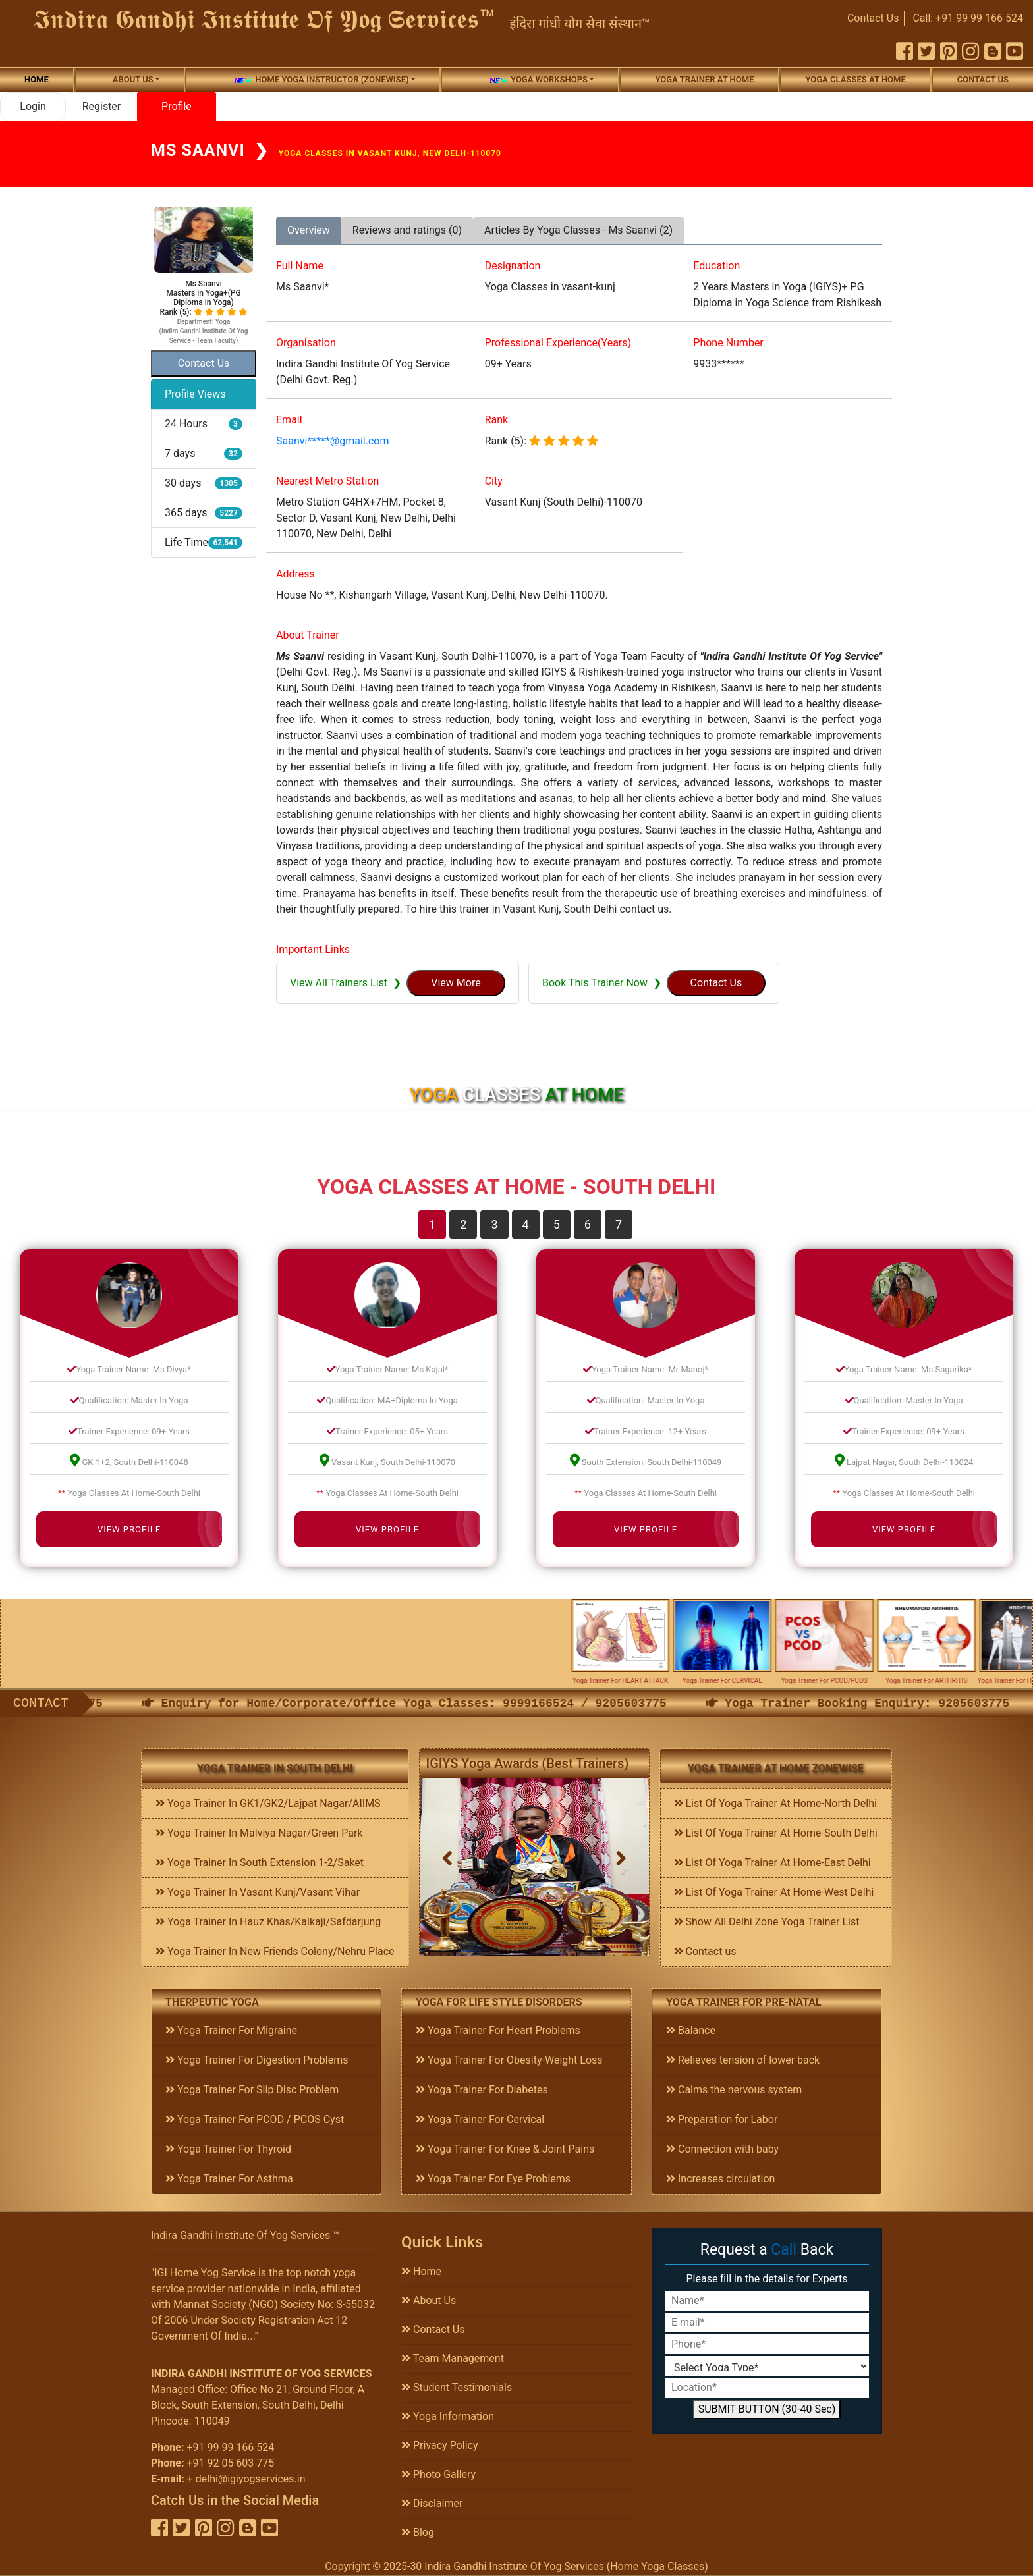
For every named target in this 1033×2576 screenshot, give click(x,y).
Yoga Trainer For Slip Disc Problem (252, 2089)
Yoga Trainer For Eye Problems (493, 2178)
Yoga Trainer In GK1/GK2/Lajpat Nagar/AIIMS (268, 1803)
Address (295, 574)
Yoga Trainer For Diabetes (482, 2089)
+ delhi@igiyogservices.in (246, 2479)
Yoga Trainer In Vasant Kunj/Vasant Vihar (257, 1892)
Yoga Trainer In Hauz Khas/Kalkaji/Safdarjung (268, 1922)
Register (101, 106)
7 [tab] (618, 1224)
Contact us (983, 79)
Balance (690, 2030)
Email (289, 420)
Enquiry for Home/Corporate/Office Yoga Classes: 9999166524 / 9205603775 (486, 1703)
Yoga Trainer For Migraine (231, 2030)
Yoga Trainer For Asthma (229, 2178)
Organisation (306, 342)
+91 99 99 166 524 (230, 2447)
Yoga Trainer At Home (704, 79)
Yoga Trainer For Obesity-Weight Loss (509, 2060)
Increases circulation (720, 2178)
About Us (428, 2300)
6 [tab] (587, 1224)
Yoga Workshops (538, 79)
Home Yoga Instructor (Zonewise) (320, 79)
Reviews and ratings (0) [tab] (407, 230)
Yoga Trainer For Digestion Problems (256, 2060)
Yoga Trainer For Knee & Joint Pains (505, 2149)
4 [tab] (525, 1224)
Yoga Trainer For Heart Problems (498, 2030)
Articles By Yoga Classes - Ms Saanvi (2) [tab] (578, 230)
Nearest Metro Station (327, 481)
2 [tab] (463, 1224)
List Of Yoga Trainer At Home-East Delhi (772, 1862)
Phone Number (728, 342)
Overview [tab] (308, 230)
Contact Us (873, 18)
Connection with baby (722, 2149)
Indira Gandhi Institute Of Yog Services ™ (245, 2235)
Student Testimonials (456, 2387)
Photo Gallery (438, 2474)
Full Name (299, 265)
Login (32, 106)
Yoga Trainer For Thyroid (228, 2149)
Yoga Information (447, 2416)
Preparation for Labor (721, 2119)
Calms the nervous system (734, 2089)
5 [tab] (556, 1224)
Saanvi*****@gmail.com (332, 441)
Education (716, 265)
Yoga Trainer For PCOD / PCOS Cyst (254, 2119)
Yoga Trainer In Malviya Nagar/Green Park (258, 1833)
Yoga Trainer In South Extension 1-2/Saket (259, 1862)
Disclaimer (431, 2503)
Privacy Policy (439, 2445)
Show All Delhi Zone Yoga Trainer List (767, 1922)
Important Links (313, 949)
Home (36, 79)
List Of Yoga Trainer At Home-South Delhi (776, 1833)
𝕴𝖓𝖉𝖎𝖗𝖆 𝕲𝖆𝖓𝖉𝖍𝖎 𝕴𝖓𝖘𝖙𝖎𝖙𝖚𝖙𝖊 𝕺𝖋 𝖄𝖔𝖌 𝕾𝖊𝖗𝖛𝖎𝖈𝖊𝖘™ (265, 19)
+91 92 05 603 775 (230, 2463)
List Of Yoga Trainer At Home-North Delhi (775, 1803)
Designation (513, 265)
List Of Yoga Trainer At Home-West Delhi (774, 1892)
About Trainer (307, 635)
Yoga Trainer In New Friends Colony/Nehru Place (275, 1951)
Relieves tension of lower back (743, 2060)
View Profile (129, 1529)
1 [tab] (432, 1224)
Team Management (452, 2358)
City (494, 481)
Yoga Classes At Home (855, 79)
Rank (497, 420)
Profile (176, 106)
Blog (417, 2532)
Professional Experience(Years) (558, 342)
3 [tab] (494, 1224)
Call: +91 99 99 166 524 (967, 18)
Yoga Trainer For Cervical (480, 2119)
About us (133, 79)
